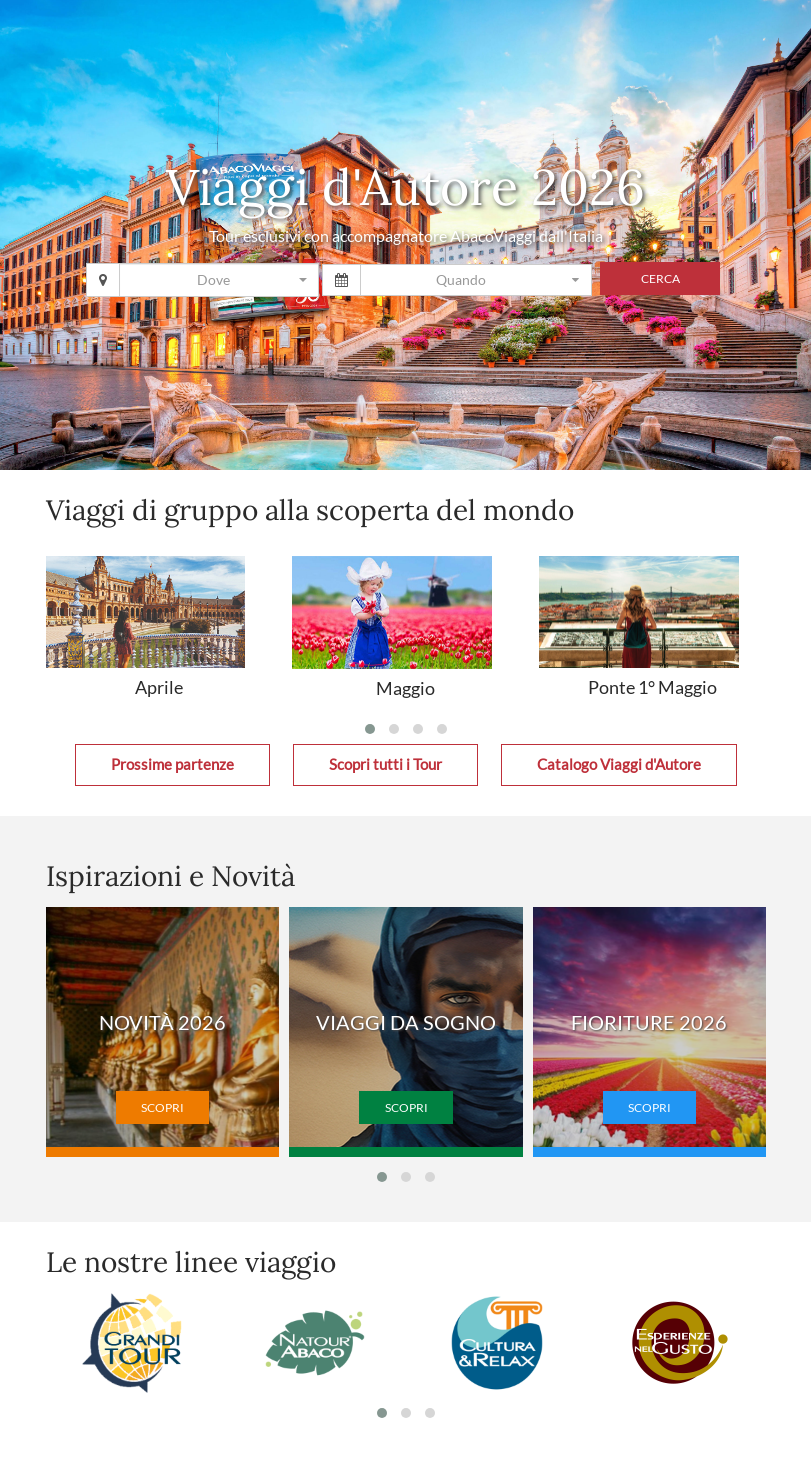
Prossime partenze (172, 764)
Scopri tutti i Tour (385, 764)
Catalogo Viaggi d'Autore (619, 764)
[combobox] (219, 280)
